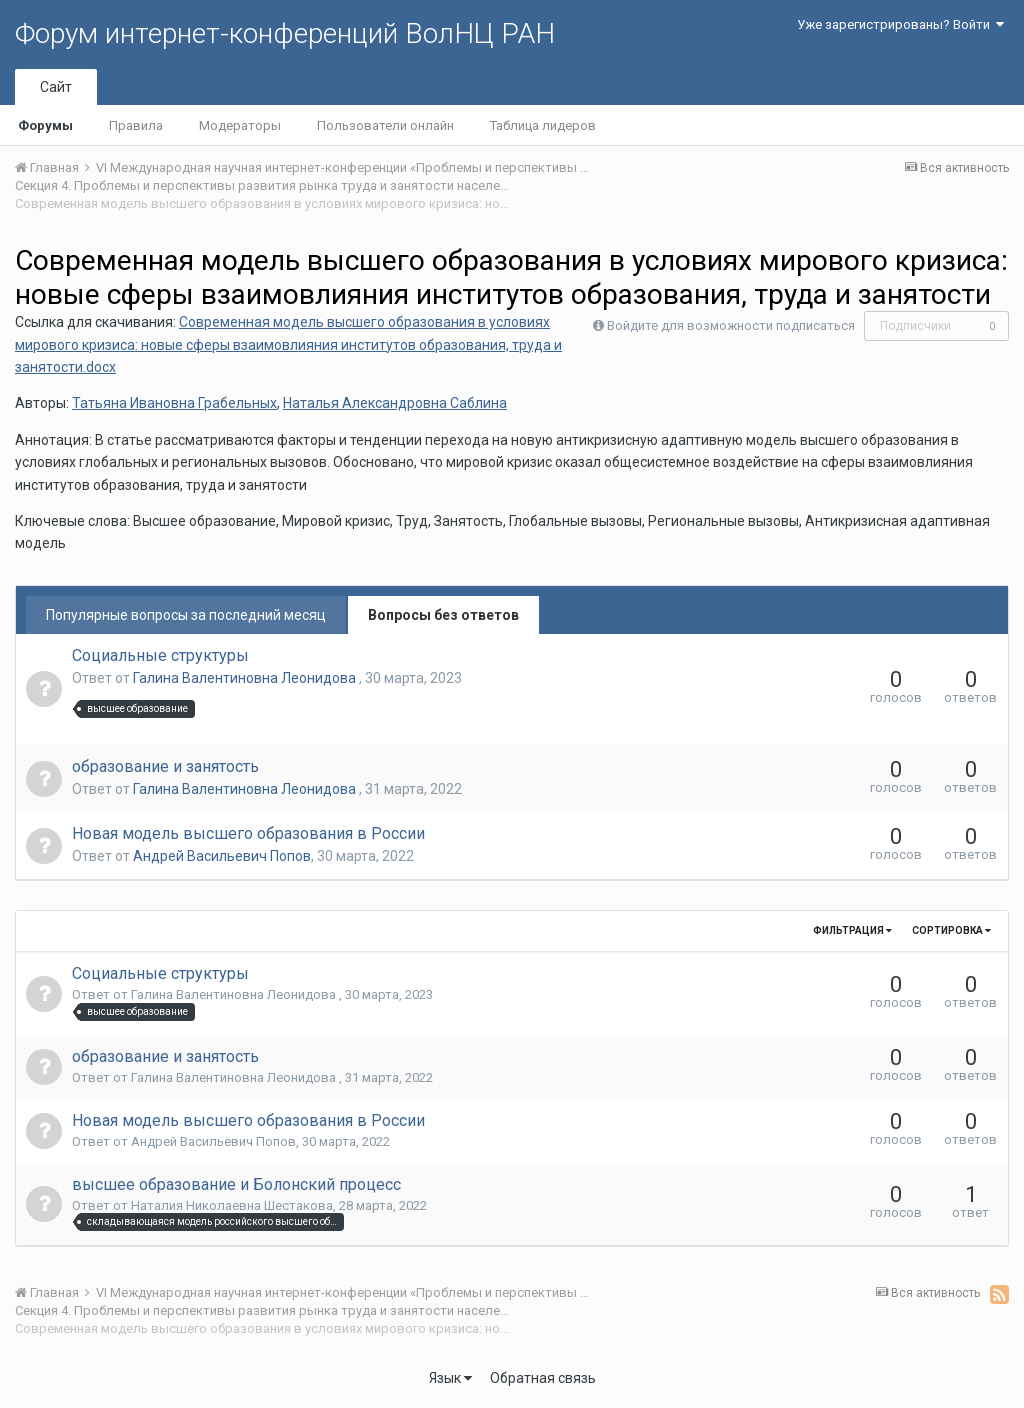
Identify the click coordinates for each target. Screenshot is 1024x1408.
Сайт (56, 87)
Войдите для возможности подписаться (731, 325)
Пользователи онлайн (385, 125)
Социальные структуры (160, 655)
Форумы (45, 125)
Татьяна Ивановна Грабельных (174, 403)
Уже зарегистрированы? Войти (900, 24)
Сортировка (951, 930)
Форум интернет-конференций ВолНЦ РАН (285, 33)
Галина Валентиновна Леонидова (246, 678)
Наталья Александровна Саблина (395, 403)
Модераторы (240, 125)
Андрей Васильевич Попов (222, 856)
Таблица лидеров (543, 125)
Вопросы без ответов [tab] (443, 615)
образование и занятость (165, 766)
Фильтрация (852, 930)
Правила (136, 125)
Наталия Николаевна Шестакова (232, 1205)
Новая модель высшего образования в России (248, 833)
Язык (450, 1378)
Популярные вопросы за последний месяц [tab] (186, 615)
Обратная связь (543, 1378)
